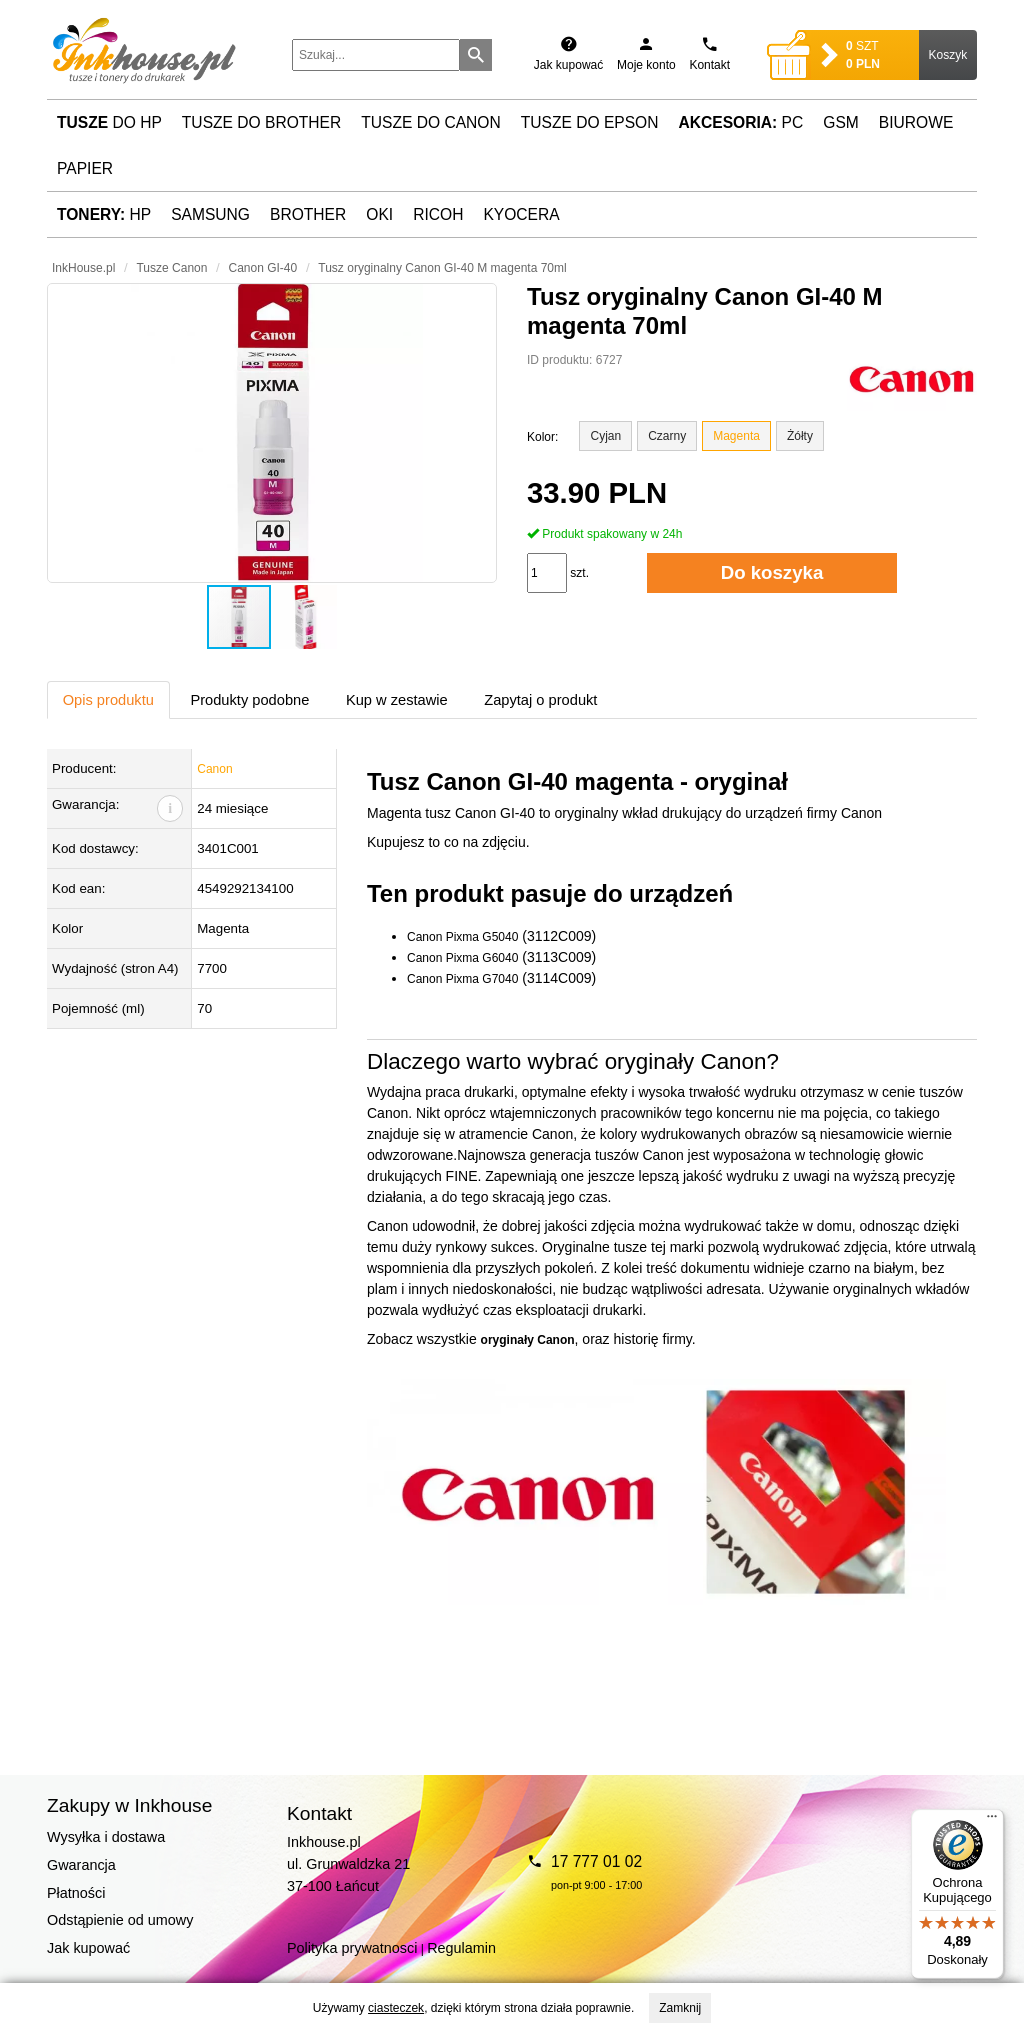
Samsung (210, 214)
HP (104, 214)
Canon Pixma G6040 (462, 958)
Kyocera (521, 214)
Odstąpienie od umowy (120, 1920)
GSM (841, 122)
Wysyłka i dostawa (106, 1837)
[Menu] (992, 1821)
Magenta (736, 436)
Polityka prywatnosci (352, 1948)
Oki (379, 214)
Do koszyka (772, 572)
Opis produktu (108, 700)
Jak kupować (88, 1948)
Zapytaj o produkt (540, 700)
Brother (308, 214)
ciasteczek (396, 2008)
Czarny (667, 436)
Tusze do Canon (430, 122)
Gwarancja (81, 1865)
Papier (85, 168)
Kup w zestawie (397, 700)
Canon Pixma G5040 (462, 937)
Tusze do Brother (261, 122)
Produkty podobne (249, 700)
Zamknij (680, 2008)
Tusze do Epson (590, 122)
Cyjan (605, 436)
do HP (109, 122)
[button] (272, 433)
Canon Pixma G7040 (462, 979)
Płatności (76, 1893)
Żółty (800, 436)
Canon (214, 769)
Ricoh (438, 214)
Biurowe (916, 122)
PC (741, 122)
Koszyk (948, 55)
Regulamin (461, 1948)
